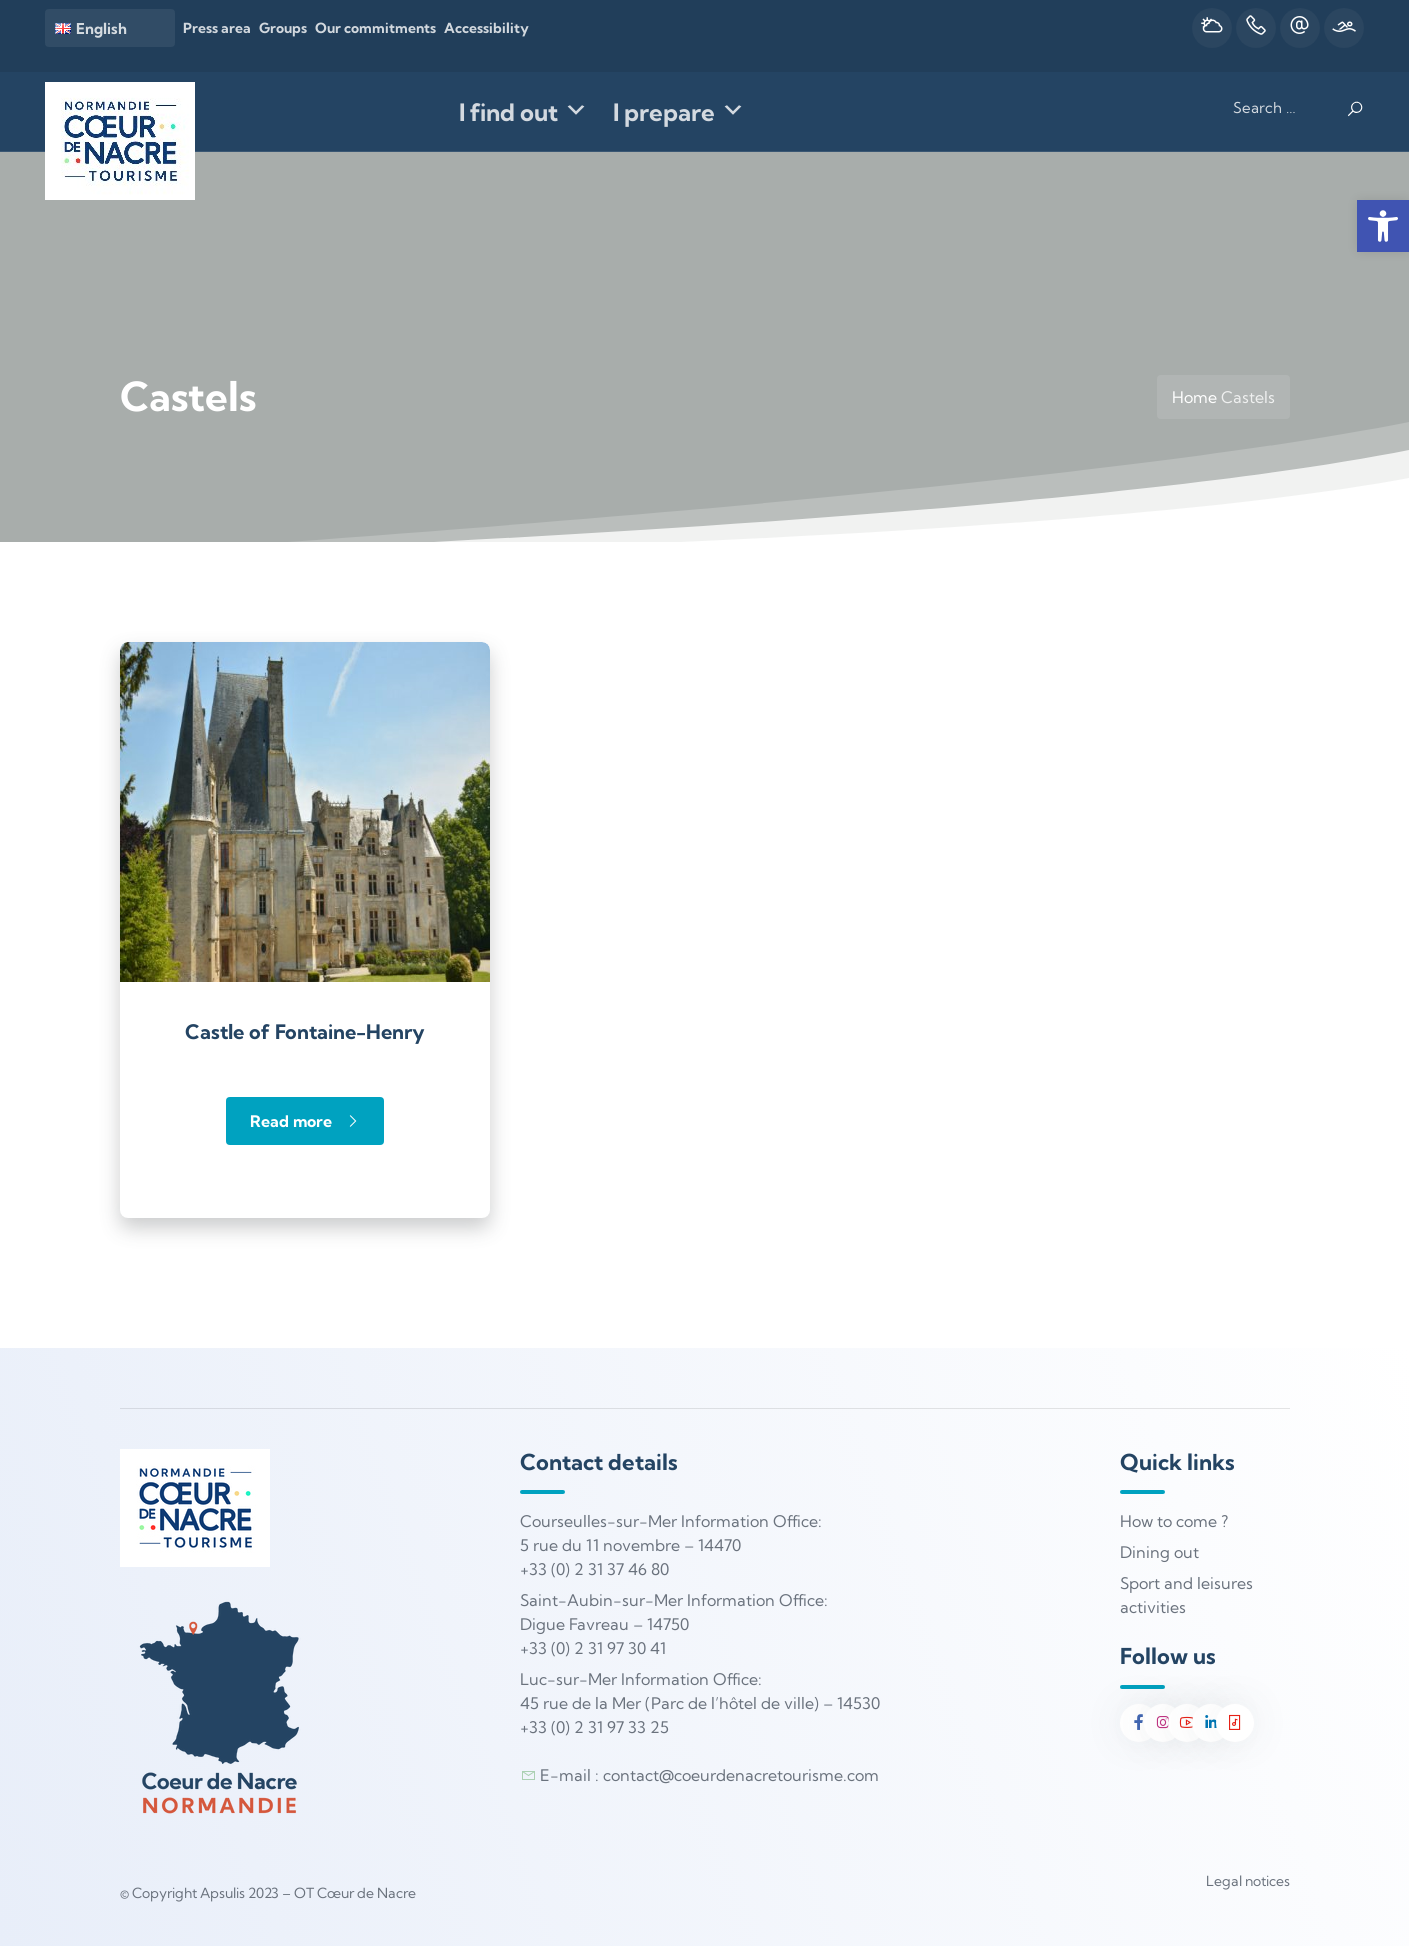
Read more (305, 1121)
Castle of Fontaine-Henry (305, 1031)
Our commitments (375, 28)
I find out (523, 112)
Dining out (1159, 1552)
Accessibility (486, 28)
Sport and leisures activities (1186, 1595)
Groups (283, 28)
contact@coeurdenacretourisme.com (741, 1775)
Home (1194, 397)
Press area (217, 28)
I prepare (679, 112)
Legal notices (1248, 1881)
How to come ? (1174, 1521)
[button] (1383, 226)
